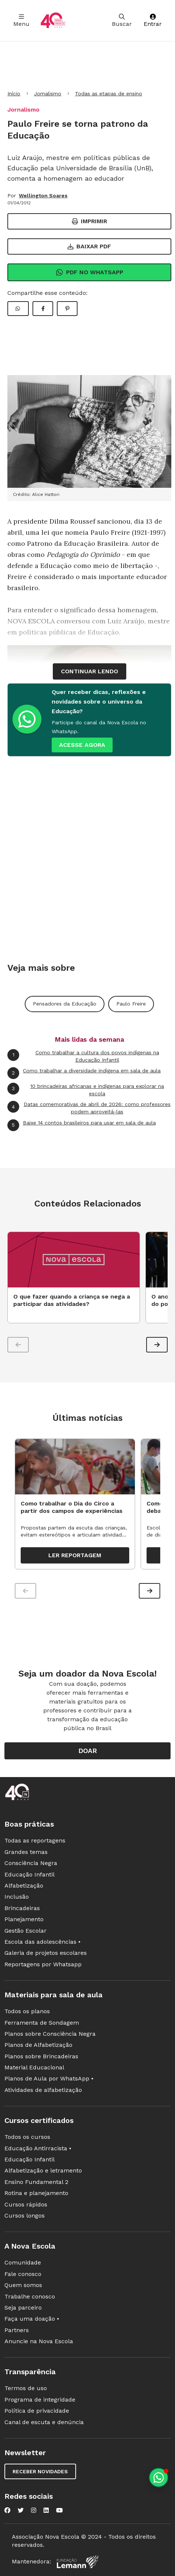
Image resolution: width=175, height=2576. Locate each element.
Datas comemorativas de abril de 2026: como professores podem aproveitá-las (89, 1108)
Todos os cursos (27, 2136)
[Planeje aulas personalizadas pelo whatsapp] (158, 2477)
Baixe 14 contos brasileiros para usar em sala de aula (81, 1125)
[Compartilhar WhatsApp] (18, 308)
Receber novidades (40, 2471)
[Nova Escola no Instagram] (33, 2510)
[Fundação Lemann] (77, 2561)
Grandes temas (26, 1851)
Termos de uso (25, 2388)
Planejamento (24, 1919)
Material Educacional (34, 2067)
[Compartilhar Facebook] (42, 308)
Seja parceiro (23, 2307)
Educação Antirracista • (37, 2148)
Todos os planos (27, 2011)
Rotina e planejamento (36, 2192)
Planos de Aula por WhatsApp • (48, 2078)
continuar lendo (89, 671)
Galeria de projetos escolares (45, 1952)
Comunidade (22, 2262)
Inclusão (16, 1896)
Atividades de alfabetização (43, 2089)
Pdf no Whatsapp (89, 272)
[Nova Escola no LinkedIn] (46, 2510)
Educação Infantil (29, 1874)
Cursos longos (24, 2215)
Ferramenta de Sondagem (41, 2022)
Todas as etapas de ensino (108, 93)
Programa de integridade (39, 2399)
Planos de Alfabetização (38, 2044)
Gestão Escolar (25, 1930)
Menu (21, 20)
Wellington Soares (43, 195)
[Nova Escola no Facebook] (7, 2510)
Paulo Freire (131, 1004)
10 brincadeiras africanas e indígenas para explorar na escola (85, 1089)
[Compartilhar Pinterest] (67, 308)
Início (13, 93)
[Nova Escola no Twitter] (21, 2510)
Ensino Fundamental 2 (36, 2181)
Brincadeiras (22, 1908)
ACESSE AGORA (82, 744)
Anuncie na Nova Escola (38, 2341)
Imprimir (89, 221)
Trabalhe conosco (29, 2296)
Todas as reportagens (34, 1840)
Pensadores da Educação (64, 1004)
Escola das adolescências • (42, 1941)
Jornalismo (47, 93)
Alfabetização (23, 1885)
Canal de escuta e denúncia (44, 2422)
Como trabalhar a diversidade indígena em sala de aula (84, 1073)
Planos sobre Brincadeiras (41, 2056)
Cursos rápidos (25, 2204)
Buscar (122, 20)
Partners (16, 2330)
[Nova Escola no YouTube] (59, 2510)
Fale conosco (22, 2273)
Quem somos (23, 2285)
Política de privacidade (36, 2410)
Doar (87, 1751)
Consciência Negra (30, 1863)
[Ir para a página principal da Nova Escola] (53, 20)
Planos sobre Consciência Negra (50, 2033)
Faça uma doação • (31, 2318)
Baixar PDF (89, 246)
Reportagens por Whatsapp (43, 1964)
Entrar (153, 20)
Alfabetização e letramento (43, 2170)
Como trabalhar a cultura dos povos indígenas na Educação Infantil (83, 1056)
